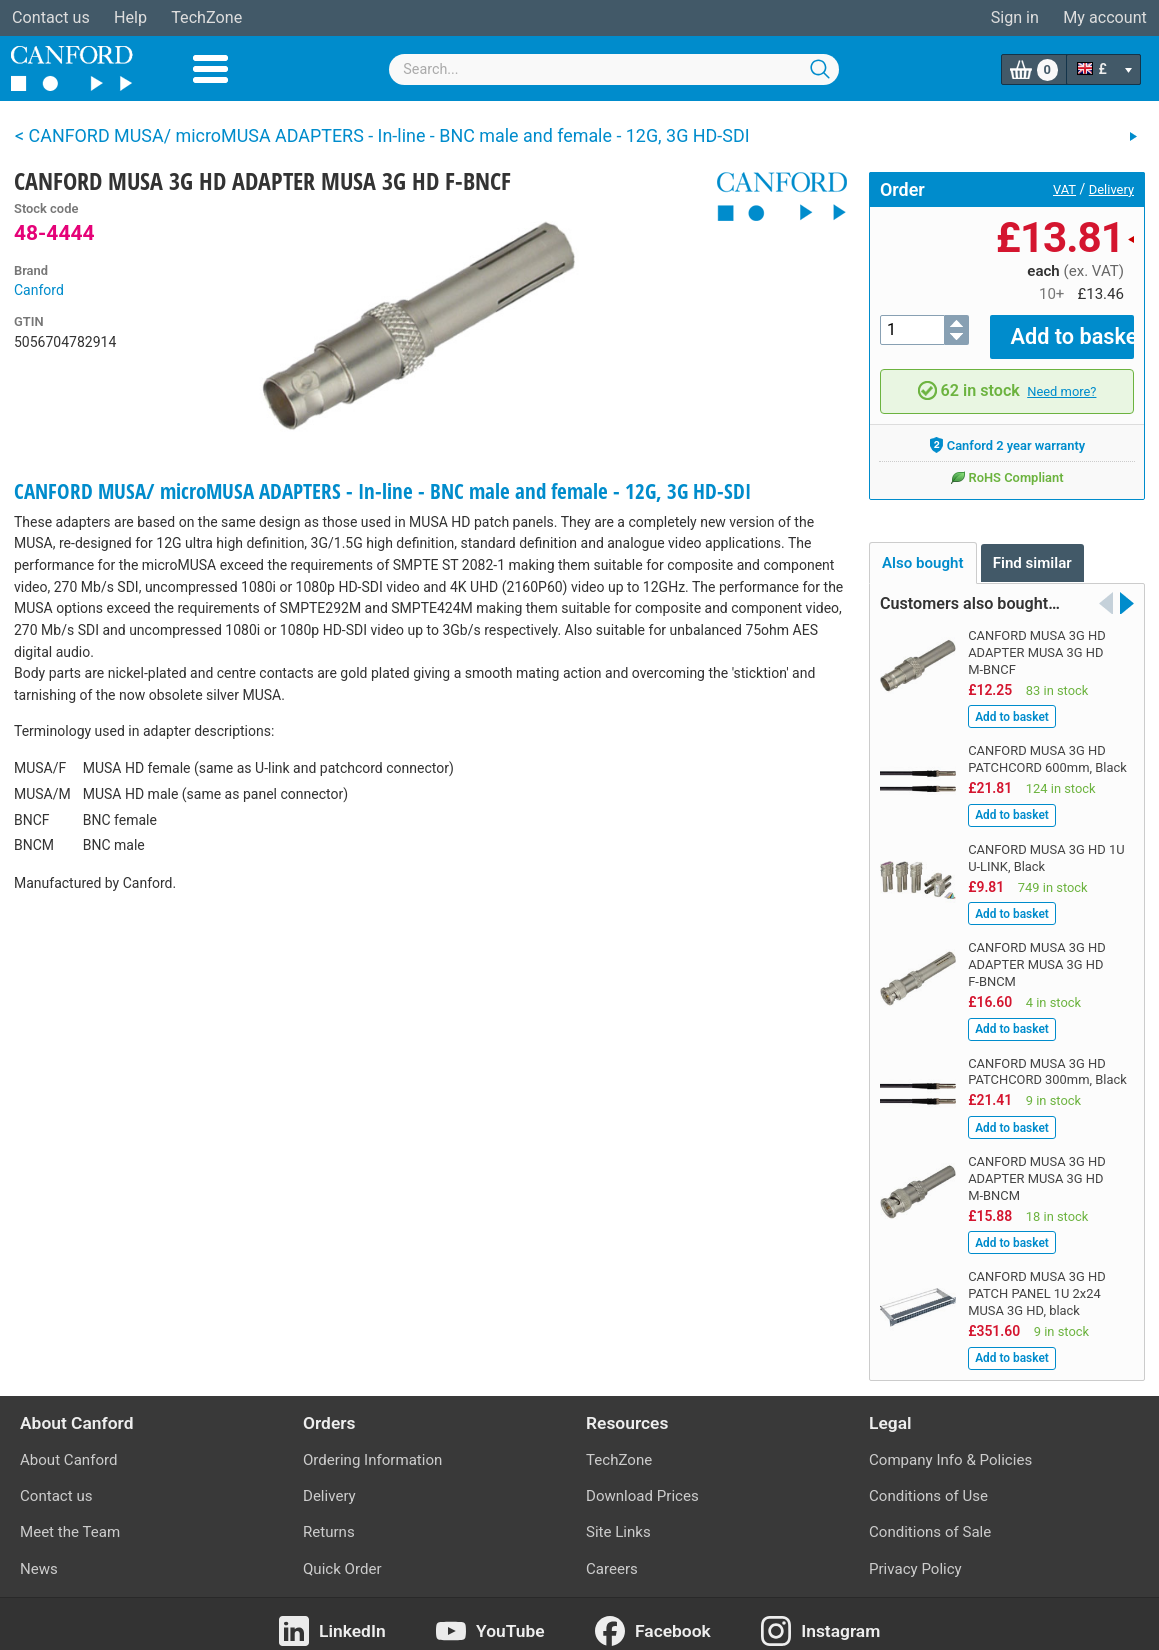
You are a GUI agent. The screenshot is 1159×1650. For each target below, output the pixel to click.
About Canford (68, 1447)
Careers (612, 1555)
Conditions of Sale (930, 1519)
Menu (210, 69)
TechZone (206, 17)
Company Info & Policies (950, 1447)
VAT (1064, 189)
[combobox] (614, 69)
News (39, 1555)
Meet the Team (70, 1519)
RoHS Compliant (1006, 464)
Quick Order (342, 1555)
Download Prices (642, 1483)
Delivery (1111, 189)
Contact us (51, 17)
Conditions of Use (928, 1483)
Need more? (1061, 377)
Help (130, 17)
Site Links (618, 1519)
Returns (329, 1519)
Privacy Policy (915, 1555)
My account (1105, 17)
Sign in (1015, 17)
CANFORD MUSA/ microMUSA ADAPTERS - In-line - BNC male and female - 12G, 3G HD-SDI (382, 491)
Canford (39, 290)
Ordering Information (372, 1447)
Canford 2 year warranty (1007, 432)
